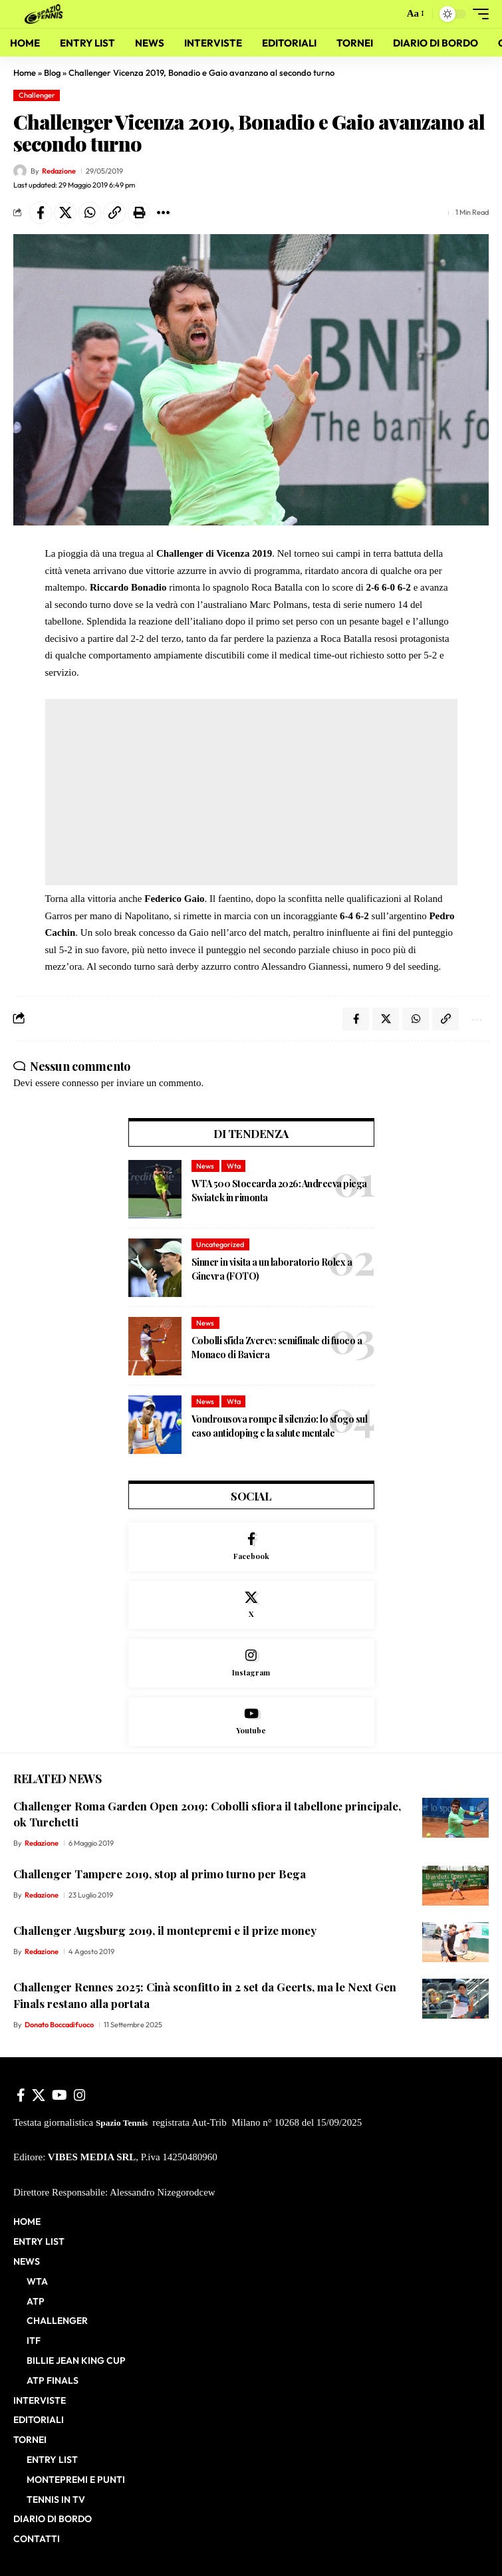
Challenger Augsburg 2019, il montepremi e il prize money (164, 1930)
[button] (390, 14)
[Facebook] (251, 1546)
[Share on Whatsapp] (89, 213)
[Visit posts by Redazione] (20, 171)
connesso (80, 1082)
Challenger (37, 95)
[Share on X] (65, 213)
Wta (234, 1166)
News (205, 1166)
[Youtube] (251, 1721)
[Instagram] (251, 1663)
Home (24, 72)
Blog (52, 72)
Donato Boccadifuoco (59, 2024)
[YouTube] (59, 2095)
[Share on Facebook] (40, 213)
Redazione (59, 171)
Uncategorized (220, 1244)
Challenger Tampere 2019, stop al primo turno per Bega (159, 1873)
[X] (251, 1605)
